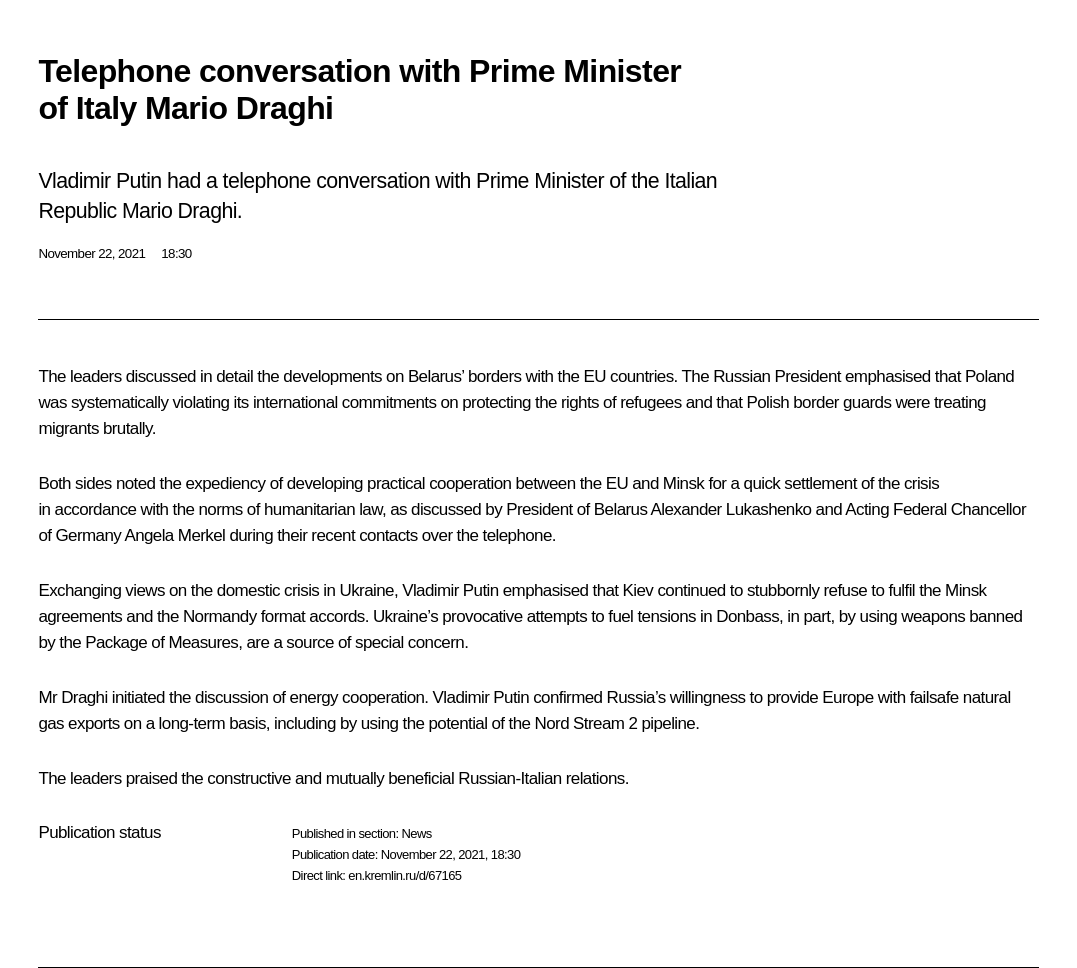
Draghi (84, 697)
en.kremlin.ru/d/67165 (404, 875)
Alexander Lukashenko (731, 509)
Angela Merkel (174, 535)
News (416, 833)
